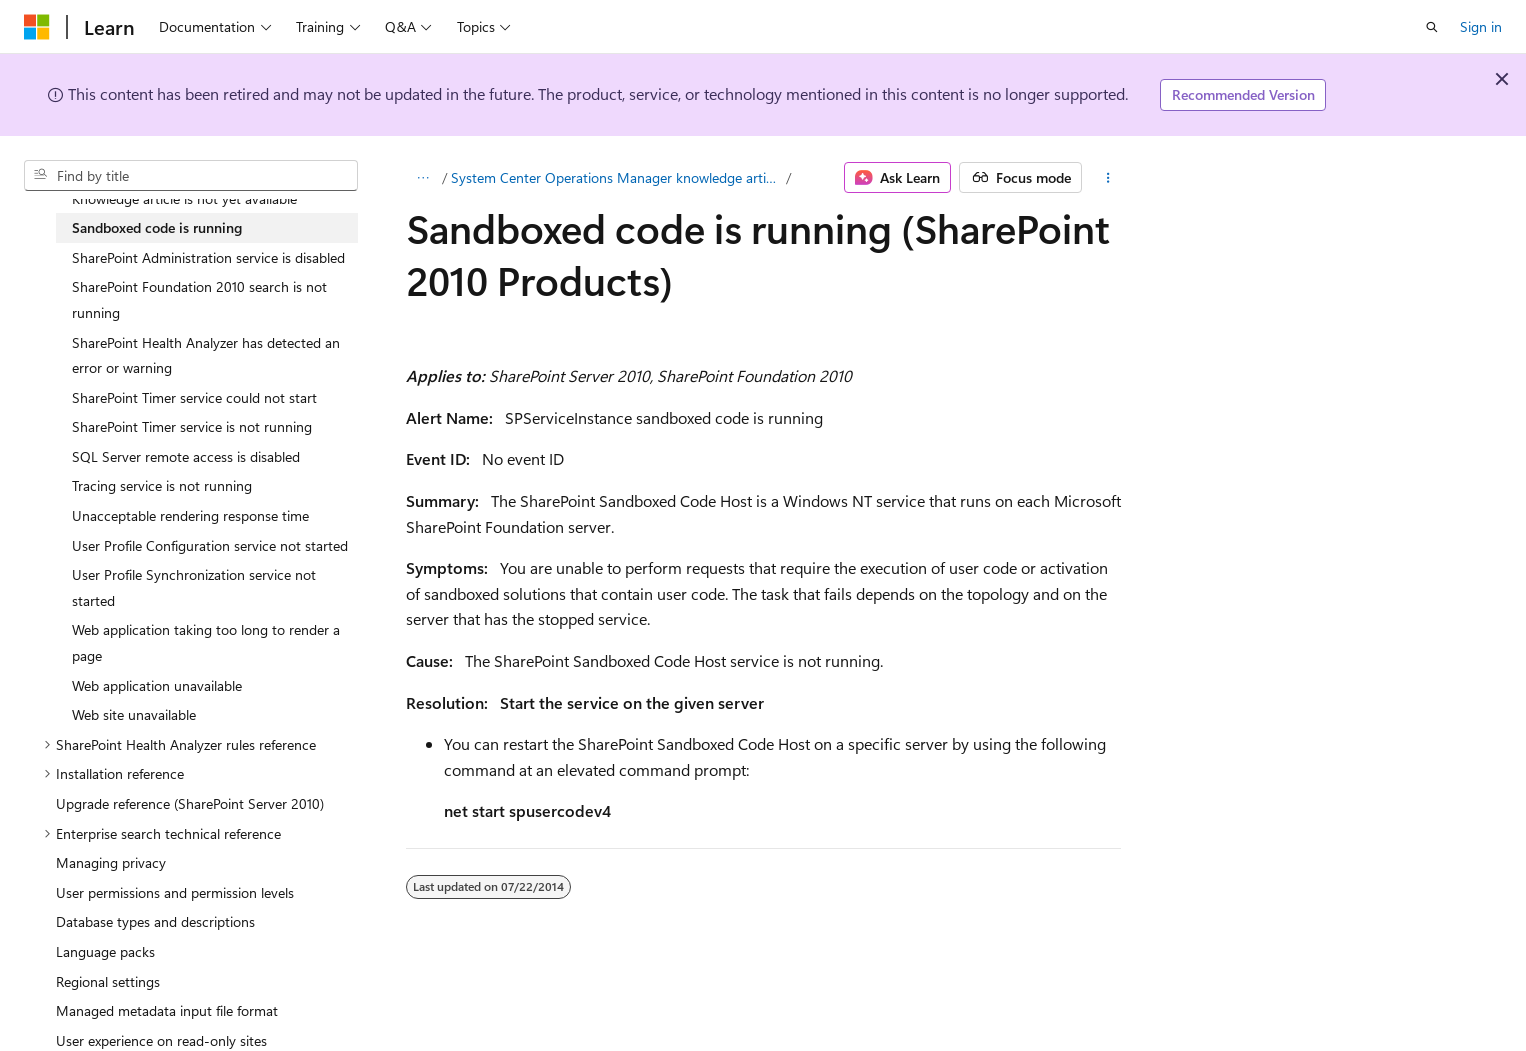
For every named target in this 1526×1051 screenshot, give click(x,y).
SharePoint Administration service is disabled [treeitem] (208, 257)
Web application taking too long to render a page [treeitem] (206, 642)
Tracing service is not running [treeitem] (162, 485)
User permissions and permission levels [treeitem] (175, 892)
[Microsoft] (37, 27)
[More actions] (1107, 178)
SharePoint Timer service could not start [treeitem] (194, 397)
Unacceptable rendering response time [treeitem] (190, 515)
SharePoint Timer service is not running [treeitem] (192, 426)
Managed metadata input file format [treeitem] (167, 1010)
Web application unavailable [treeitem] (157, 685)
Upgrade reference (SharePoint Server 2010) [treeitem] (190, 803)
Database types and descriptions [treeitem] (155, 921)
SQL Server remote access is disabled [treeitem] (186, 456)
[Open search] (1432, 27)
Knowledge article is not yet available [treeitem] (184, 198)
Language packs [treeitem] (105, 951)
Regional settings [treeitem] (108, 981)
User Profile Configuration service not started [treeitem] (210, 545)
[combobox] (191, 176)
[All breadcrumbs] (423, 178)
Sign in (1481, 26)
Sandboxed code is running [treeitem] (157, 227)
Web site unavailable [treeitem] (134, 714)
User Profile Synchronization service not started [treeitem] (194, 587)
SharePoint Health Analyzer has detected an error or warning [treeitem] (206, 355)
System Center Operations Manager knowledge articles (617, 177)
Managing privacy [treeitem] (111, 862)
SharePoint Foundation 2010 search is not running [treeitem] (199, 299)
